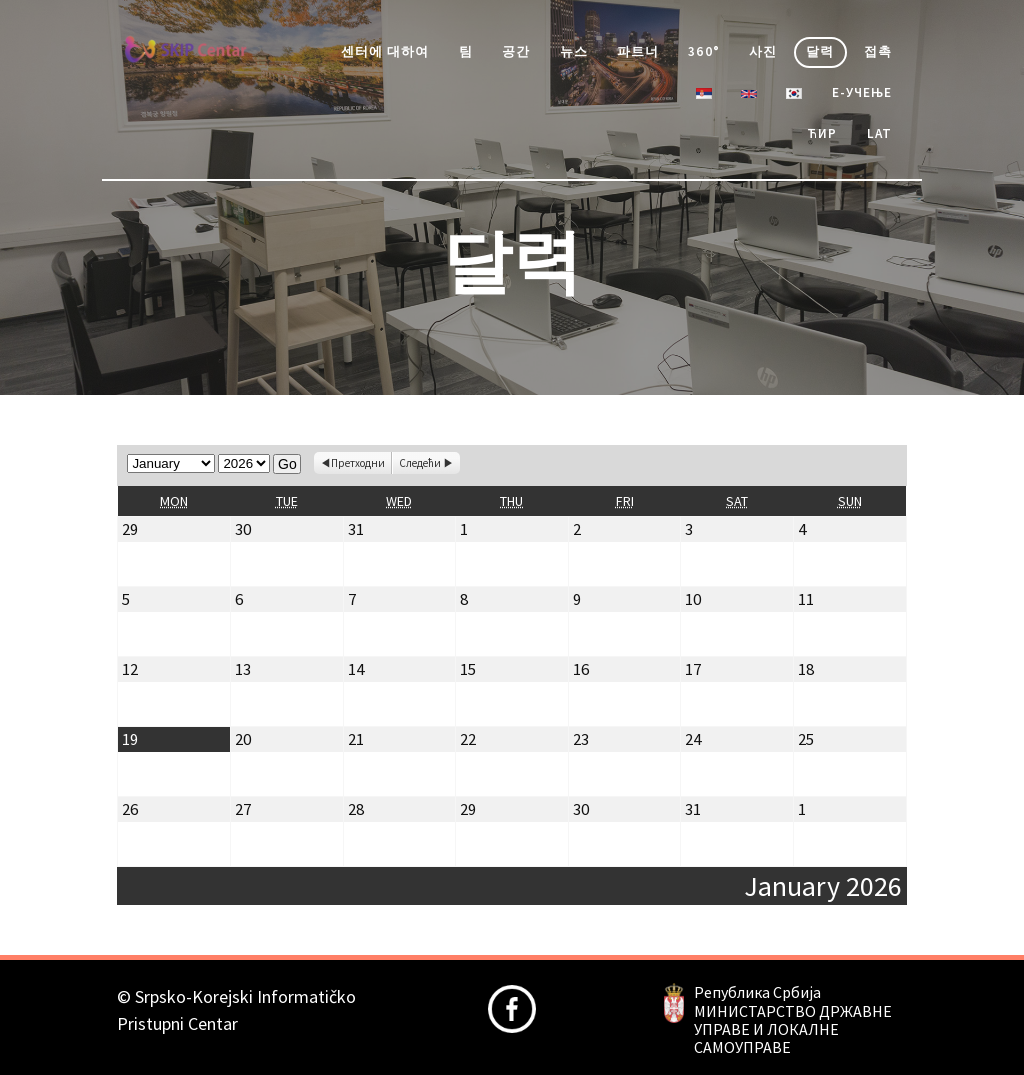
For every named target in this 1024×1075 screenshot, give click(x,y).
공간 (516, 51)
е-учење (862, 92)
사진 (763, 51)
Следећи (420, 463)
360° (703, 51)
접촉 (878, 51)
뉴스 (574, 51)
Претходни (358, 463)
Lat (879, 133)
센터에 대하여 (385, 51)
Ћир (822, 133)
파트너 (638, 51)
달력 (820, 51)
